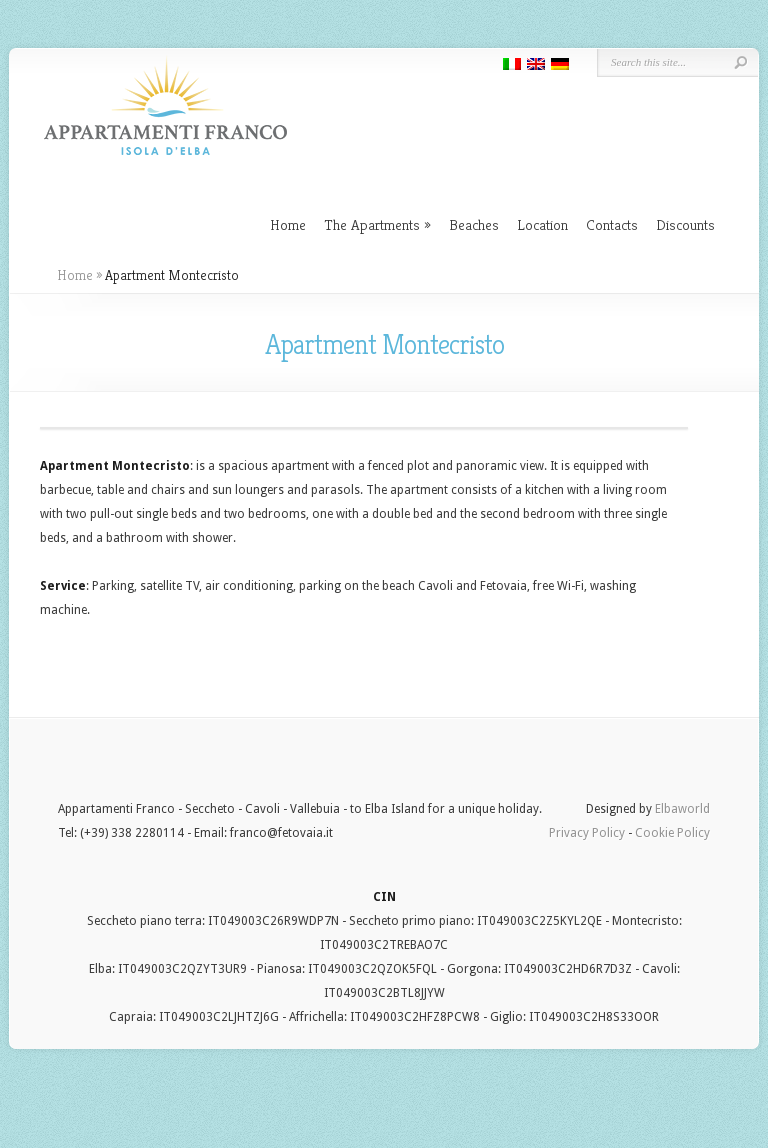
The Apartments (377, 224)
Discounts (685, 224)
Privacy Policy (587, 833)
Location (542, 224)
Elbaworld (682, 809)
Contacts (612, 224)
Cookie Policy (672, 833)
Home (288, 224)
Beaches (474, 224)
